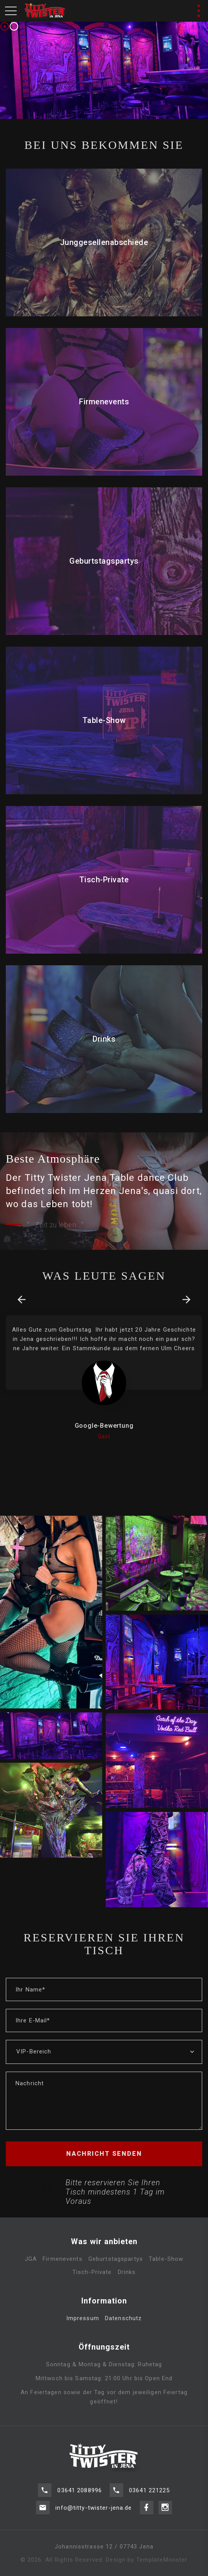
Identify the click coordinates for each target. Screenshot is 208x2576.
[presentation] (21, 1300)
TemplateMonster (162, 2559)
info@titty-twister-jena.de (93, 2494)
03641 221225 (149, 2503)
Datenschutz (123, 2333)
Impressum (82, 2333)
